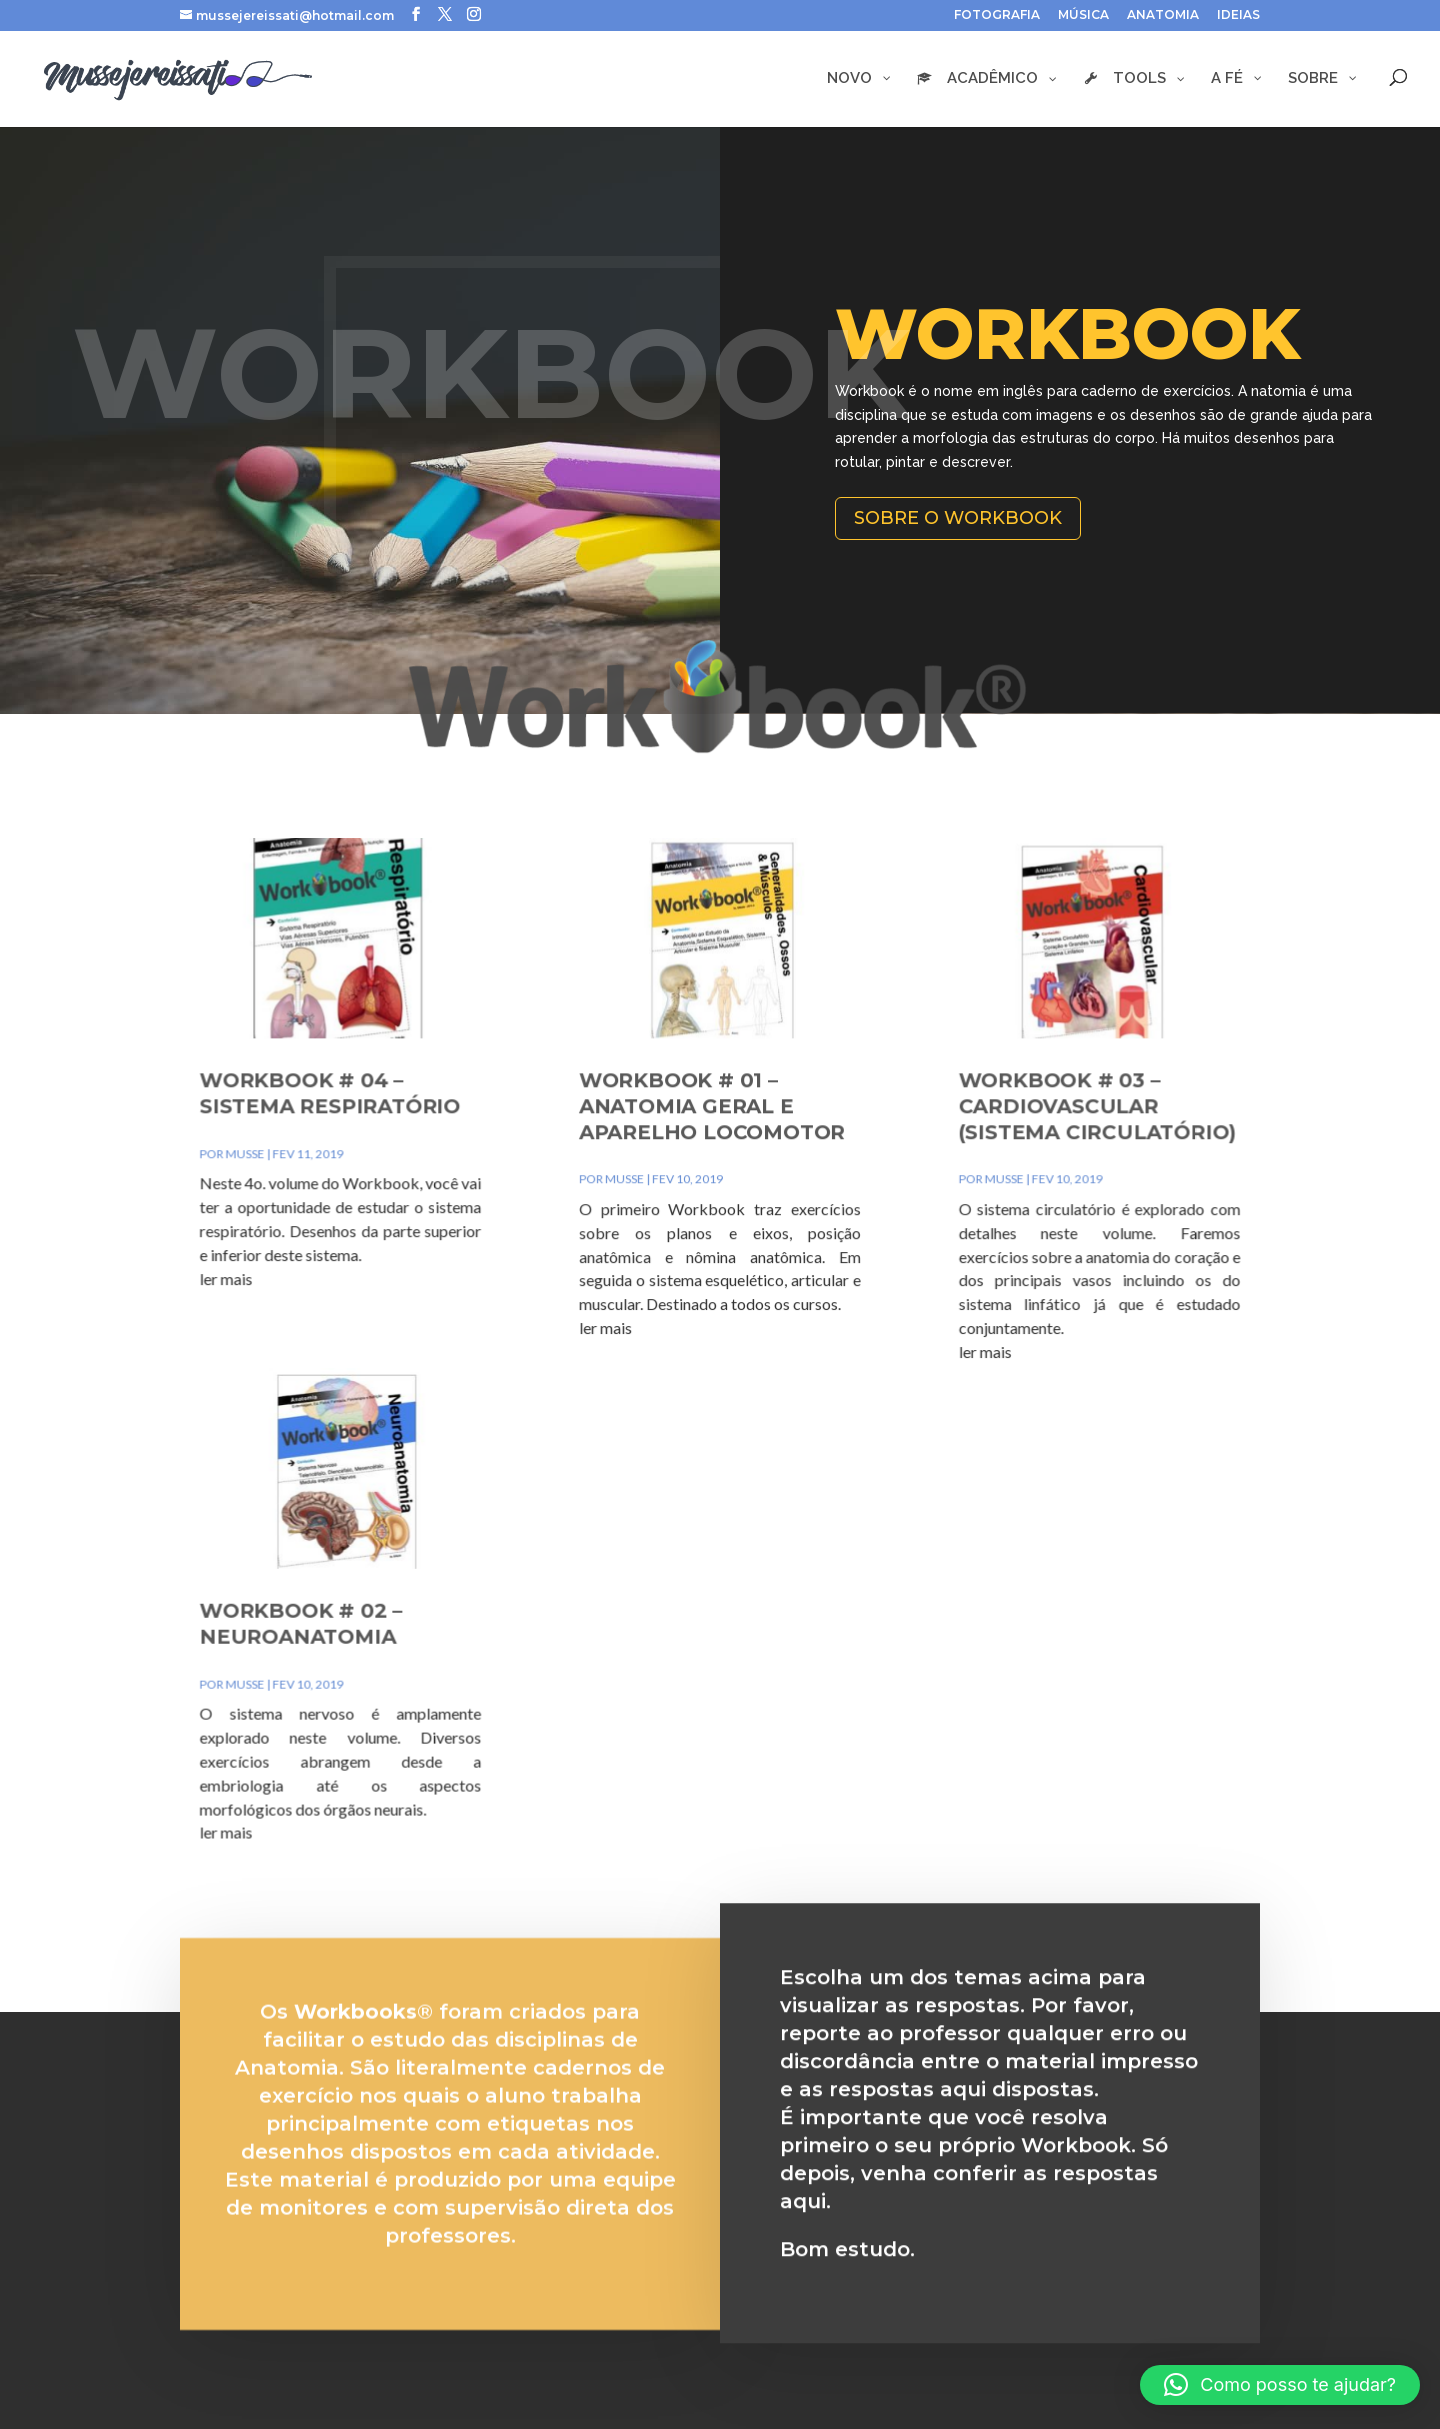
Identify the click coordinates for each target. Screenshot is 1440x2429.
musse (323, 1189)
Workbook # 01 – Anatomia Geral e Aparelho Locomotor (713, 1149)
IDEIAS (1238, 14)
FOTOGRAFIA (997, 14)
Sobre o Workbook (958, 518)
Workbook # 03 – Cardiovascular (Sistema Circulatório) (1035, 1149)
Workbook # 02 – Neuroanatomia (369, 1581)
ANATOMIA (1163, 14)
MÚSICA (1083, 14)
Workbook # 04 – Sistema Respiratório (394, 1138)
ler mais (307, 1293)
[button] (1280, 2385)
